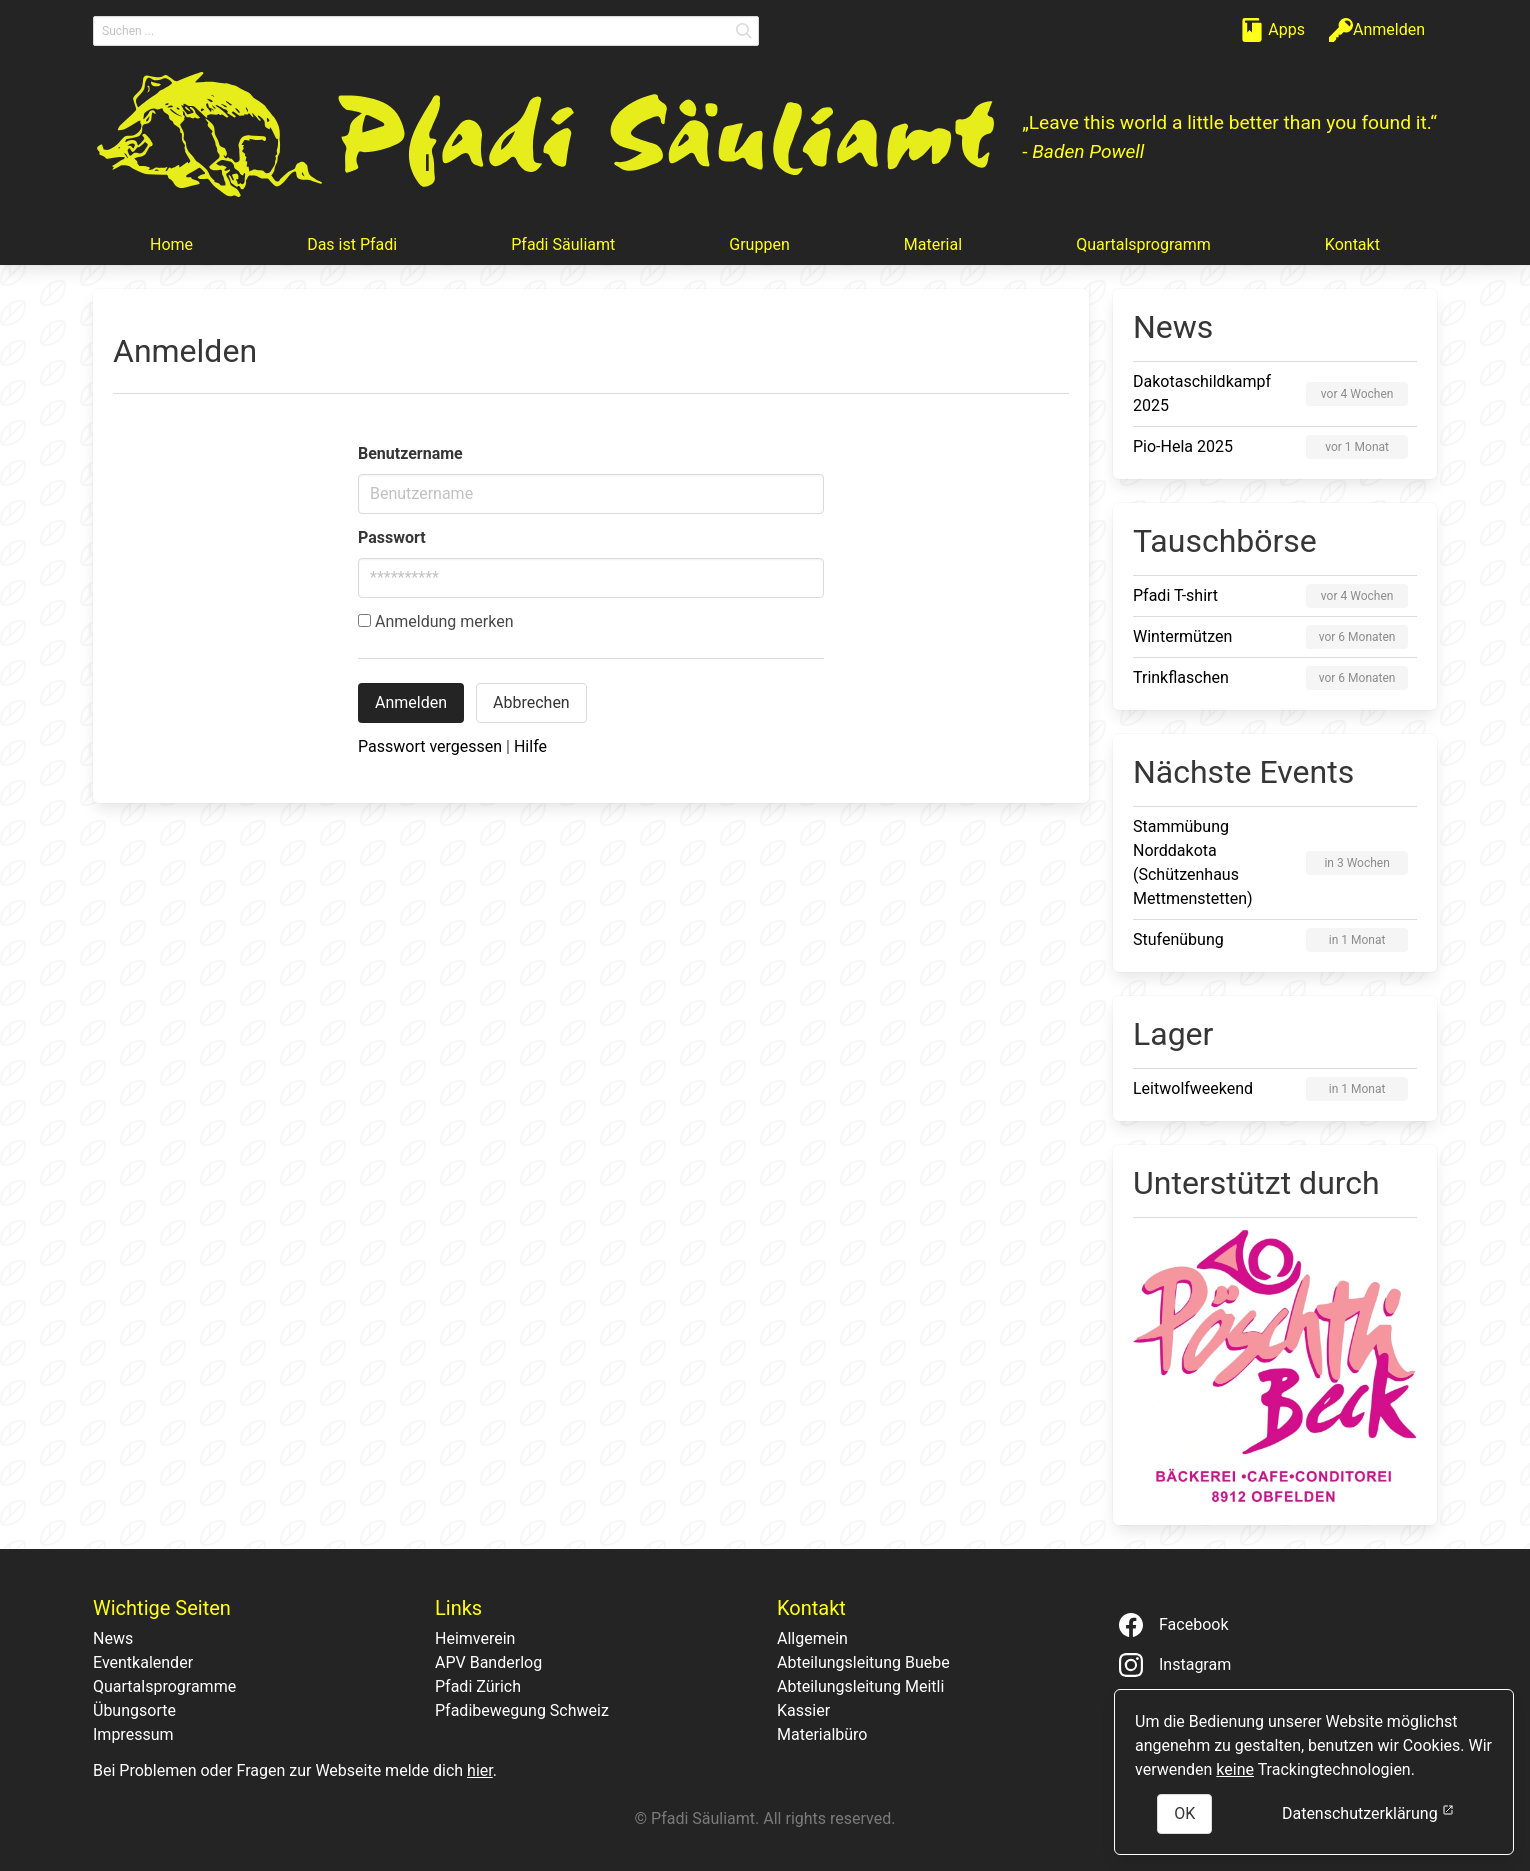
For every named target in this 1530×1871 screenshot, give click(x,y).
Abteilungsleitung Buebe (863, 1662)
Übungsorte (134, 1710)
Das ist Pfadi (352, 244)
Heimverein (475, 1638)
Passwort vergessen (430, 746)
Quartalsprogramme (164, 1686)
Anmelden (411, 702)
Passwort (392, 537)
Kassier (803, 1710)
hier (480, 1770)
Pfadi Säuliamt (563, 244)
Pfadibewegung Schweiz (522, 1710)
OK (1184, 1813)
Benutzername (410, 453)
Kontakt (1352, 244)
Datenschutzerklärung (1368, 1812)
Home (171, 244)
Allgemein (812, 1638)
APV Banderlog (488, 1662)
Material (933, 244)
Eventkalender (143, 1662)
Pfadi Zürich (478, 1686)
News (113, 1638)
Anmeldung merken (436, 621)
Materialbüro (822, 1734)
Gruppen (759, 244)
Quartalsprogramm (1143, 244)
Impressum (133, 1734)
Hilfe (530, 746)
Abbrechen (531, 702)
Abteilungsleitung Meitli (860, 1686)
